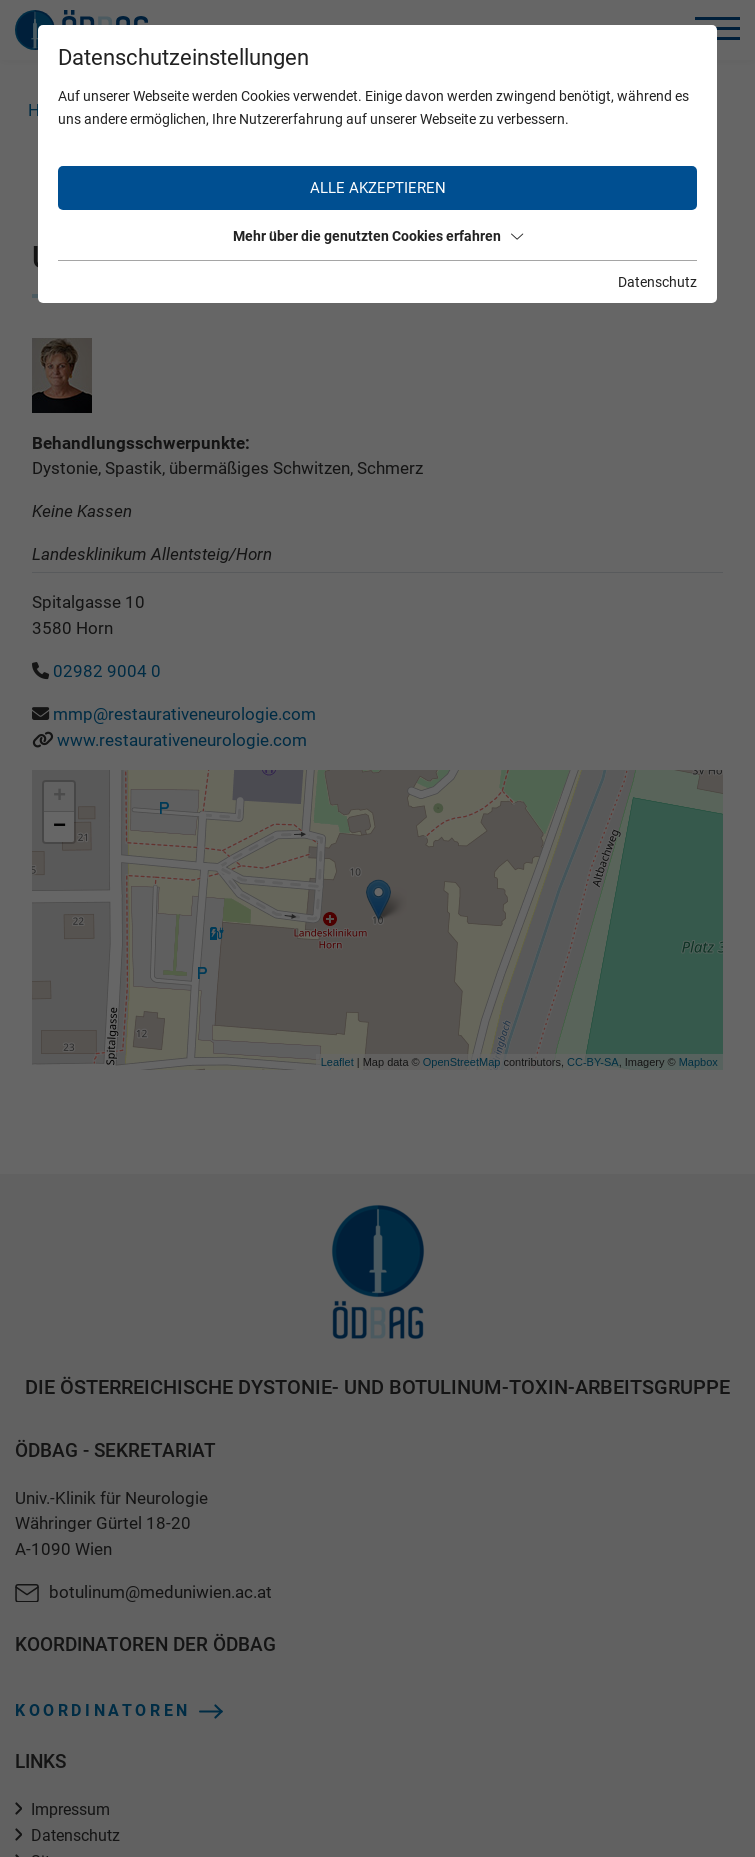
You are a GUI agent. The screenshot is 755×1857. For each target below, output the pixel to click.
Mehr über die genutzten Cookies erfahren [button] (378, 236)
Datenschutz (657, 282)
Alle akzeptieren (378, 188)
